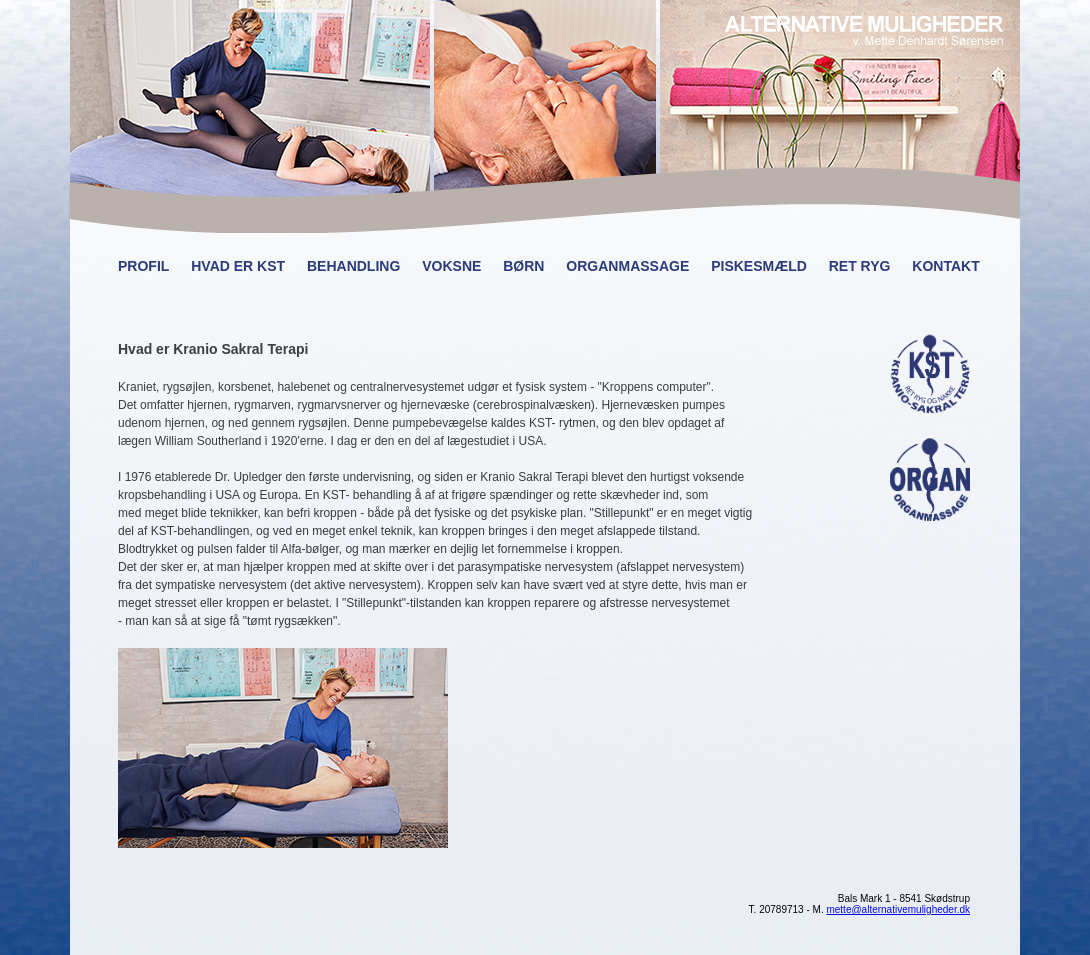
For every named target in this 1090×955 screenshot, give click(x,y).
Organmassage (627, 266)
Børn (523, 266)
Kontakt (945, 266)
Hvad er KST (238, 266)
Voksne (451, 266)
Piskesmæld (759, 266)
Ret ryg (860, 266)
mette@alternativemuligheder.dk (898, 909)
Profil (143, 266)
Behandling (353, 266)
